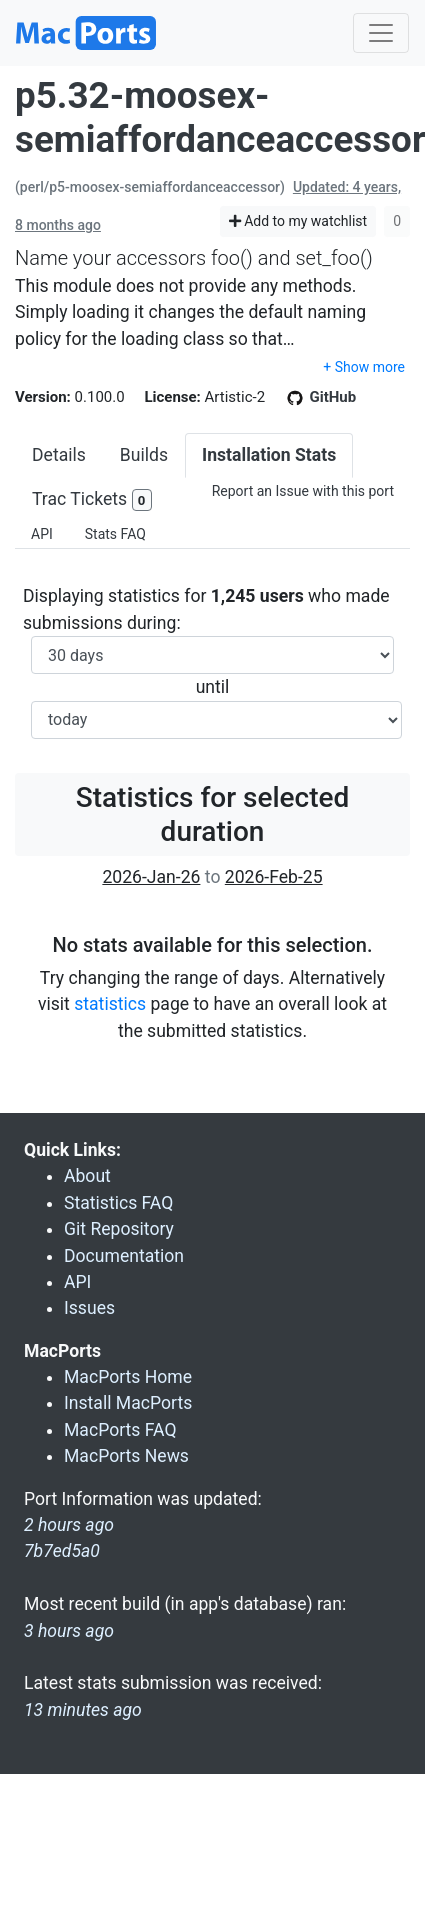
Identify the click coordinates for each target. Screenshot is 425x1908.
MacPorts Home (128, 1377)
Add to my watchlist (298, 221)
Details (59, 455)
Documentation (124, 1256)
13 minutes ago (83, 1710)
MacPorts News (126, 1456)
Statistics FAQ (118, 1203)
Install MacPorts (128, 1403)
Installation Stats (269, 455)
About (87, 1176)
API (42, 534)
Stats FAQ (115, 534)
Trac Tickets (92, 500)
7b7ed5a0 (62, 1551)
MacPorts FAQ (120, 1430)
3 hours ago (69, 1631)
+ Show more (364, 367)
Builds (144, 455)
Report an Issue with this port (303, 491)
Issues (89, 1308)
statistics (110, 1004)
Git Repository (119, 1229)
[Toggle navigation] (381, 33)
